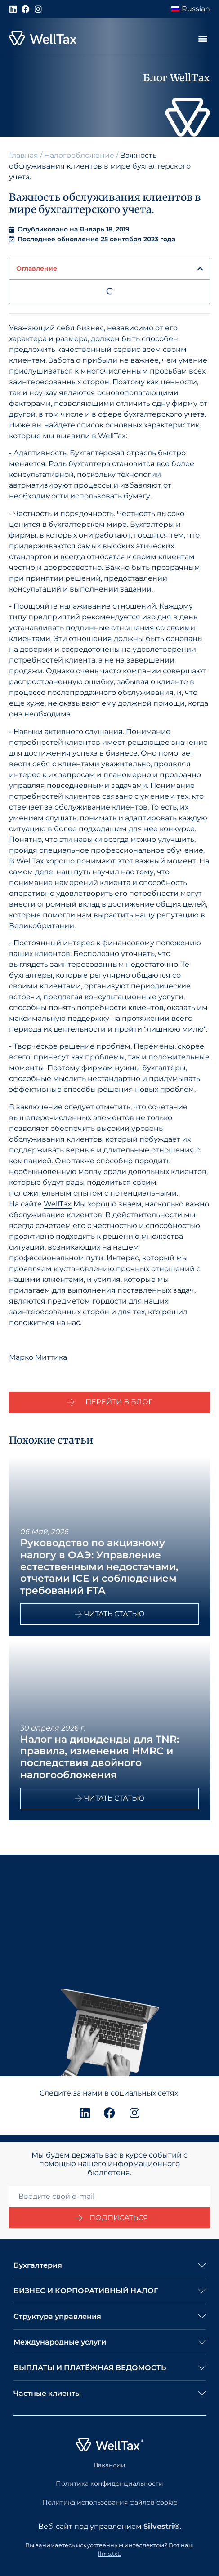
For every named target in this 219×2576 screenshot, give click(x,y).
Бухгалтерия (37, 2265)
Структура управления (57, 2316)
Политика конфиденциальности (109, 2483)
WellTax (58, 1204)
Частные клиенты (47, 2393)
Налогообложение (79, 155)
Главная (23, 155)
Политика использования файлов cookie (109, 2502)
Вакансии (109, 2465)
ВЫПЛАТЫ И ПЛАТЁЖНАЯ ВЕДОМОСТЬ (89, 2367)
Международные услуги (59, 2342)
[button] (202, 38)
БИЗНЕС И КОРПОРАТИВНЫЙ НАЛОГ (85, 2291)
